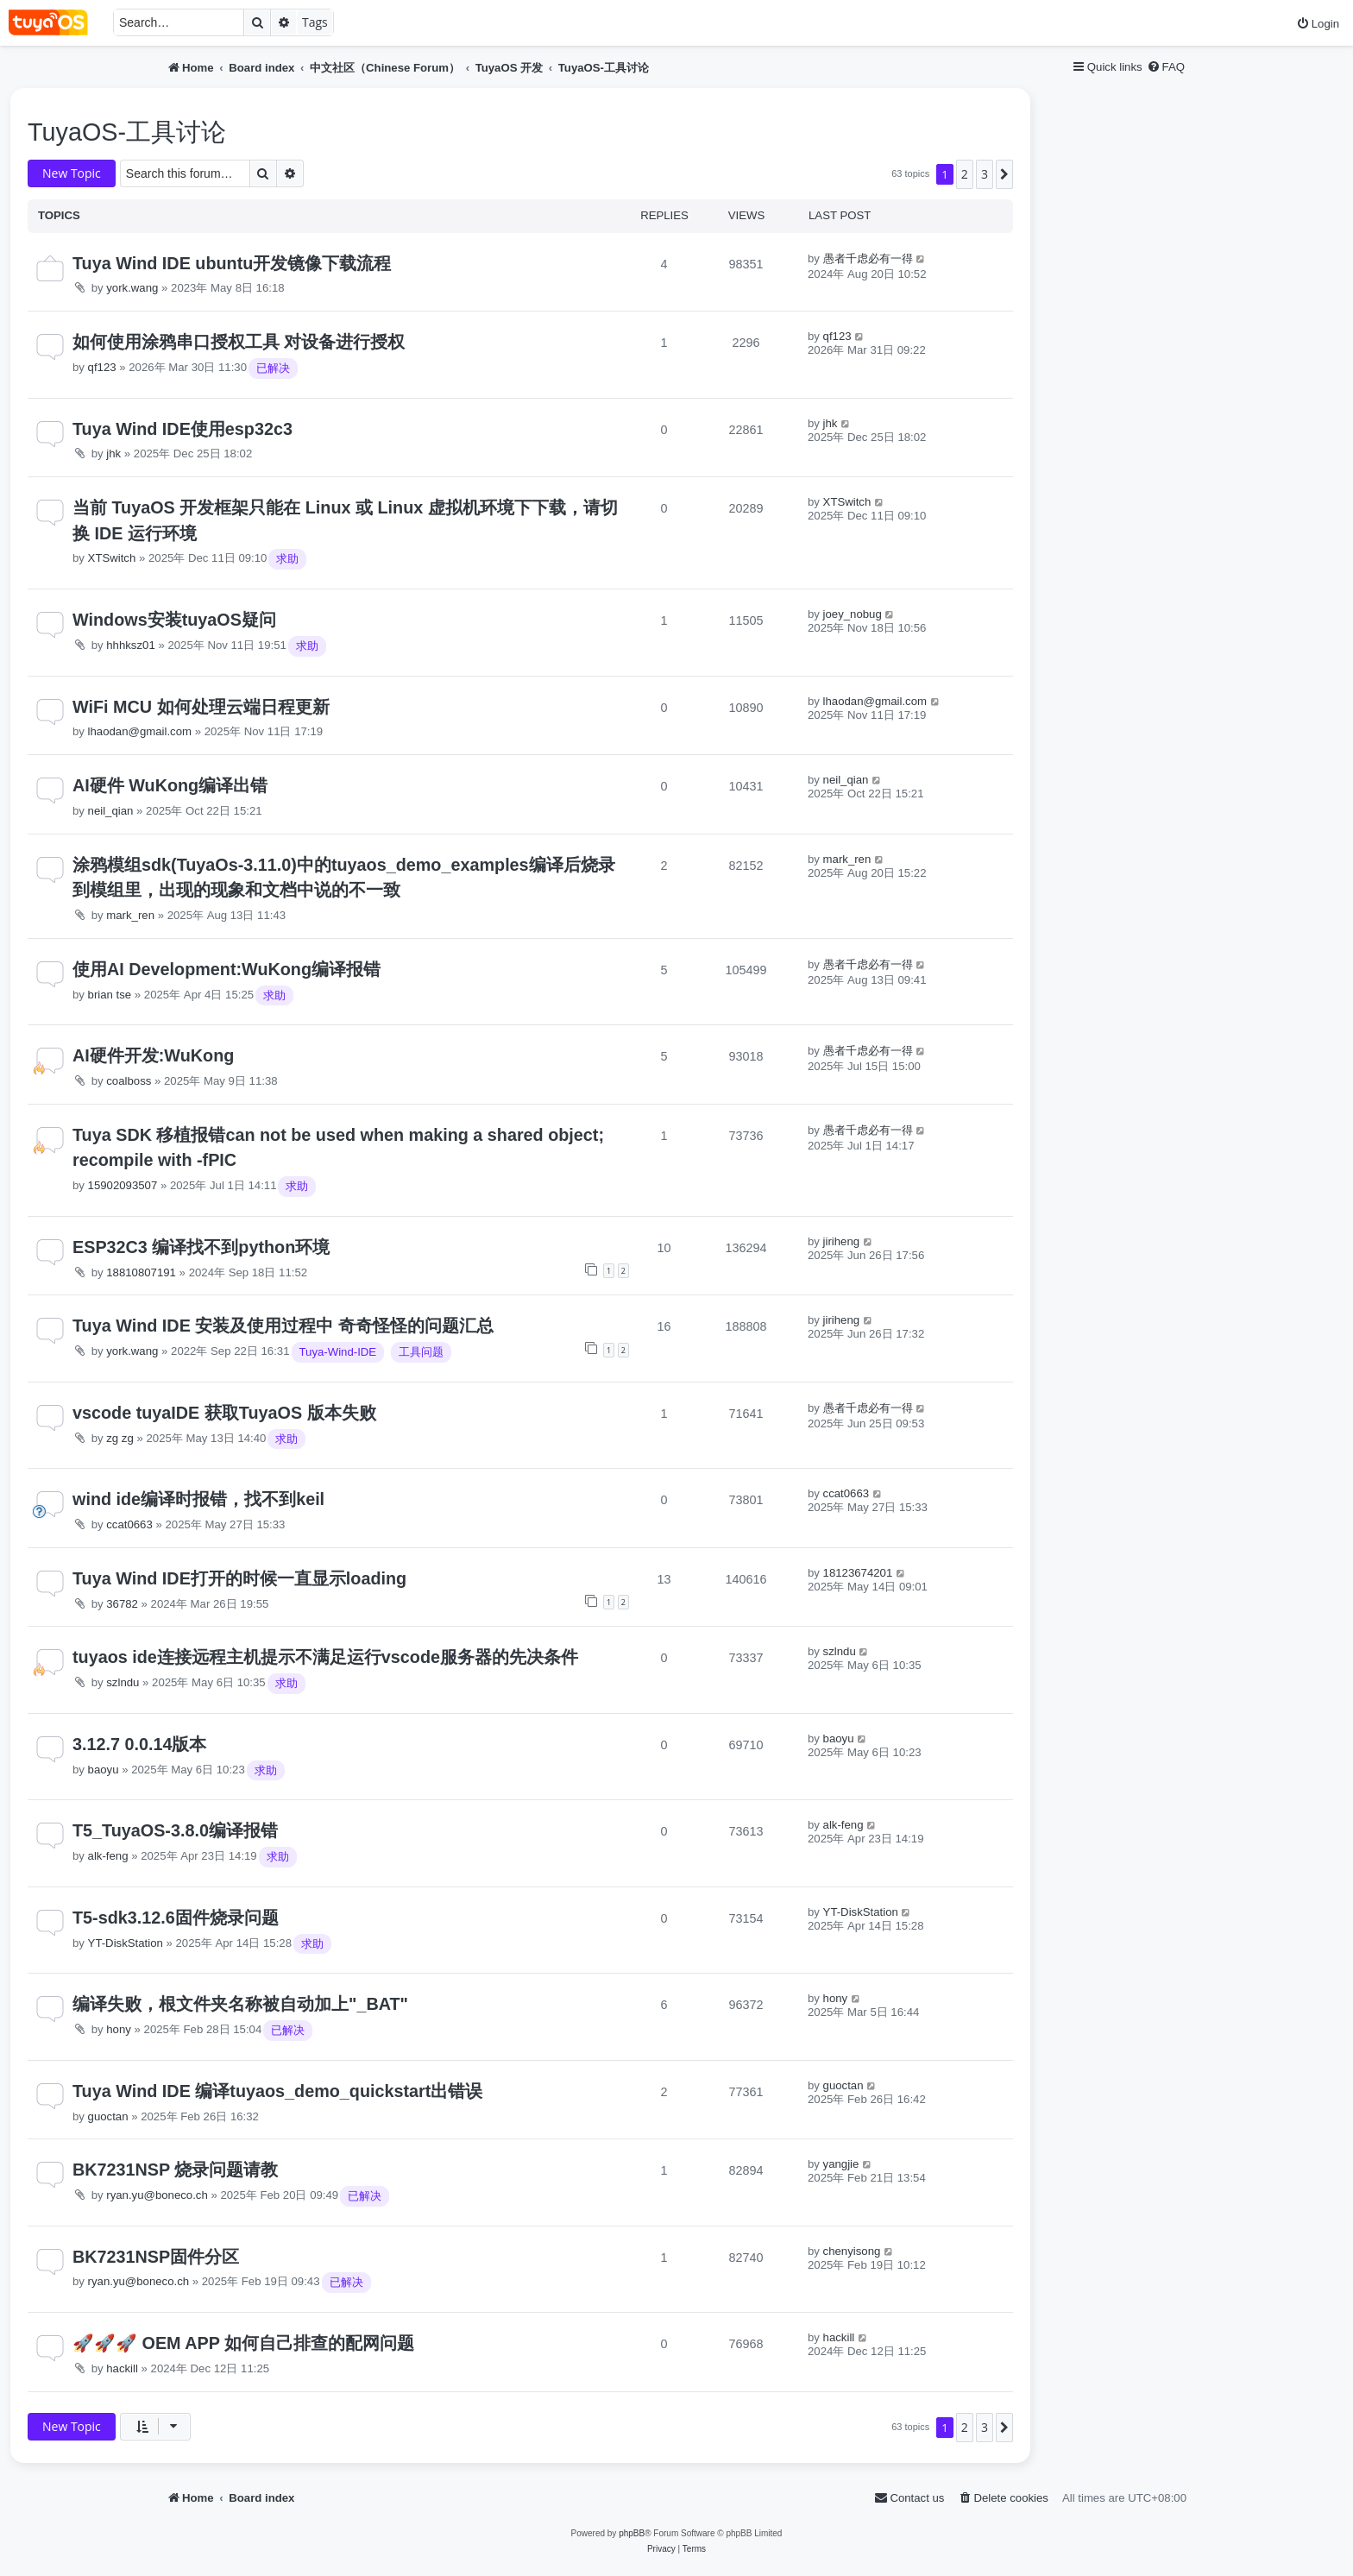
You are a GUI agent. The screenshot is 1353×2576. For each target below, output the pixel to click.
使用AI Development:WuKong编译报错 (226, 969)
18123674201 (858, 1572)
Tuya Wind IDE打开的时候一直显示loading (239, 1578)
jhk (113, 453)
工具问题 (421, 1351)
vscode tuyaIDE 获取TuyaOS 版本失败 (224, 1412)
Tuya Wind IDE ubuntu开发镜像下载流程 (231, 263)
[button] (1004, 174)
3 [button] (984, 174)
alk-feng (108, 1855)
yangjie (841, 2163)
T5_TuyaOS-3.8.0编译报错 (175, 1830)
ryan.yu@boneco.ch (157, 2195)
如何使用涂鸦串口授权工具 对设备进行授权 (239, 341)
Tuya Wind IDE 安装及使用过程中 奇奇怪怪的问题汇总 (283, 1325)
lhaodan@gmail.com (140, 731)
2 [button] (964, 174)
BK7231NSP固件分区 (155, 2256)
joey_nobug (852, 614)
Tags (315, 22)
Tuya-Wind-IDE (338, 1351)
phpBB (632, 2533)
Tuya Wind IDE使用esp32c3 (182, 428)
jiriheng (841, 1241)
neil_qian (111, 810)
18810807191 (141, 1272)
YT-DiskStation (125, 1943)
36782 (122, 1603)
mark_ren (130, 915)
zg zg (120, 1438)
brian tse (110, 994)
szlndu (122, 1682)
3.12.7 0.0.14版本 (139, 1744)
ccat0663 (129, 1524)
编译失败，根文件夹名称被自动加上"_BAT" (240, 2003)
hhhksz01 (130, 645)
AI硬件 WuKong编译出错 (169, 785)
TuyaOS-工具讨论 (127, 132)
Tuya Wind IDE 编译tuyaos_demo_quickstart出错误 (277, 2091)
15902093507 (123, 1185)
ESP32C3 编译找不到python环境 (201, 1247)
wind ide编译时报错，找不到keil (198, 1499)
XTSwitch (112, 557)
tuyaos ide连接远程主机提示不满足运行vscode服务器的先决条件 (325, 1656)
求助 (287, 558)
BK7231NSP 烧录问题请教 (175, 2169)
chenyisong (852, 2251)
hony (118, 2029)
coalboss (128, 1080)
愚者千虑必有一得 (868, 258)
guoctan (108, 2116)
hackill (122, 2368)
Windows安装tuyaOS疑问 (174, 619)
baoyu (103, 1769)
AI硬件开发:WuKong (153, 1055)
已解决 (273, 368)
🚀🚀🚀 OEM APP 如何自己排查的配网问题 (243, 2343)
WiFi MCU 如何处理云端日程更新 (201, 706)
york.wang (132, 287)
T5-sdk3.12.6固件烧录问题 (175, 1917)
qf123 (102, 367)
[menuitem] (1317, 23)
